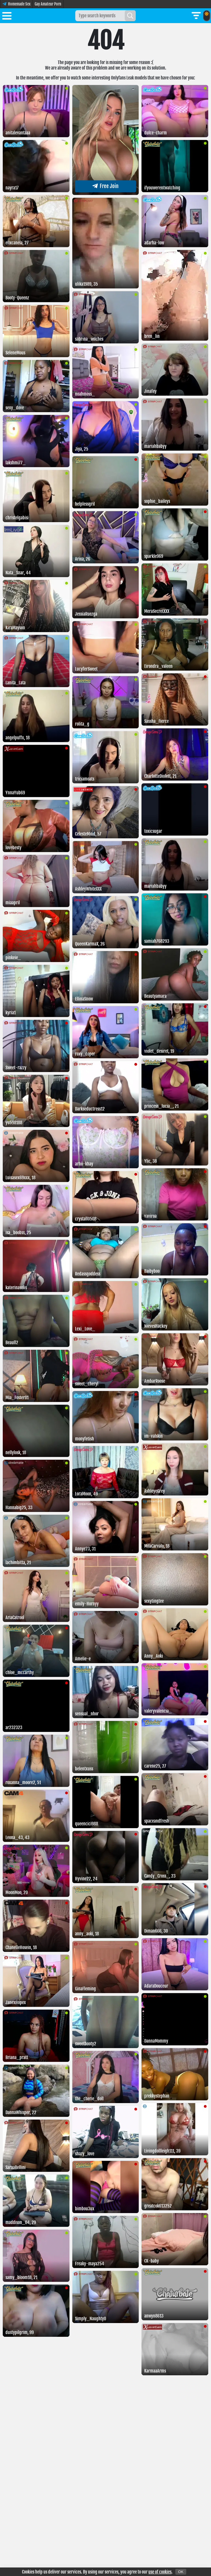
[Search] (130, 15)
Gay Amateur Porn (48, 4)
